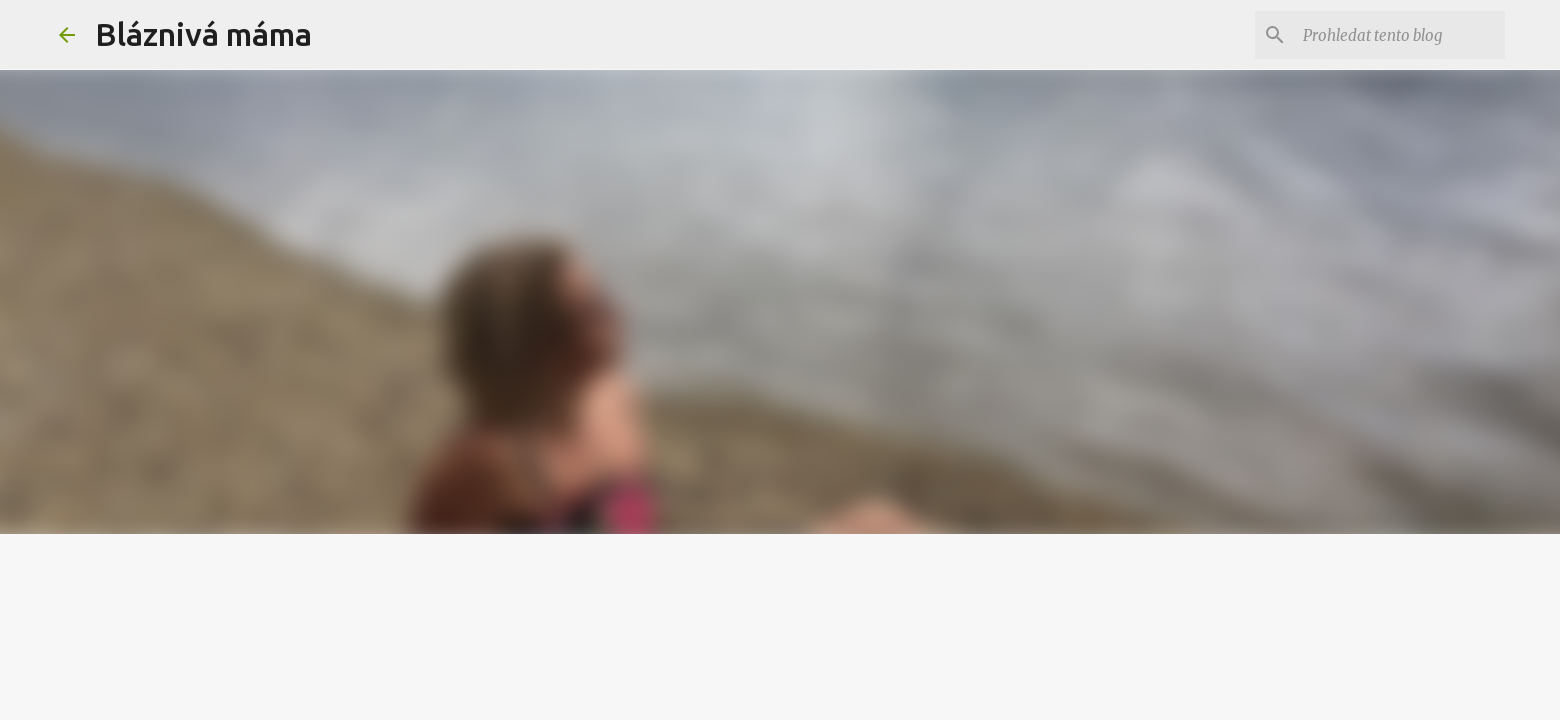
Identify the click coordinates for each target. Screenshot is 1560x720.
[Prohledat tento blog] (1400, 35)
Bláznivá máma (203, 34)
